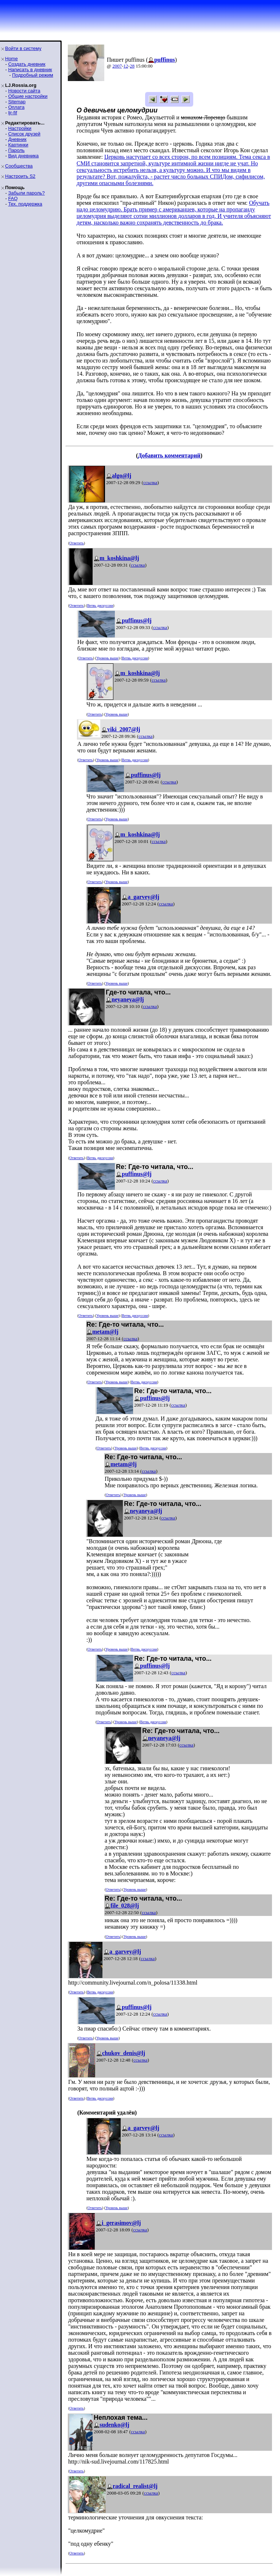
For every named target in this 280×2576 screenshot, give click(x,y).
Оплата (16, 107)
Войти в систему (23, 48)
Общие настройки (27, 96)
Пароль (16, 150)
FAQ (13, 198)
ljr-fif (12, 112)
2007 (117, 66)
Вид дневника (23, 155)
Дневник (17, 139)
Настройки (19, 128)
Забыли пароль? (26, 193)
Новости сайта (24, 90)
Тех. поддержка (25, 204)
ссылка (150, 482)
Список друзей (24, 134)
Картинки (18, 144)
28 (132, 66)
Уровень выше (107, 658)
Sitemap (17, 101)
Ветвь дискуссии (100, 605)
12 (126, 66)
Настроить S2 (20, 176)
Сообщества (19, 166)
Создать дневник (26, 64)
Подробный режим (32, 75)
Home (11, 58)
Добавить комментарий (169, 455)
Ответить (76, 543)
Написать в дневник (30, 69)
